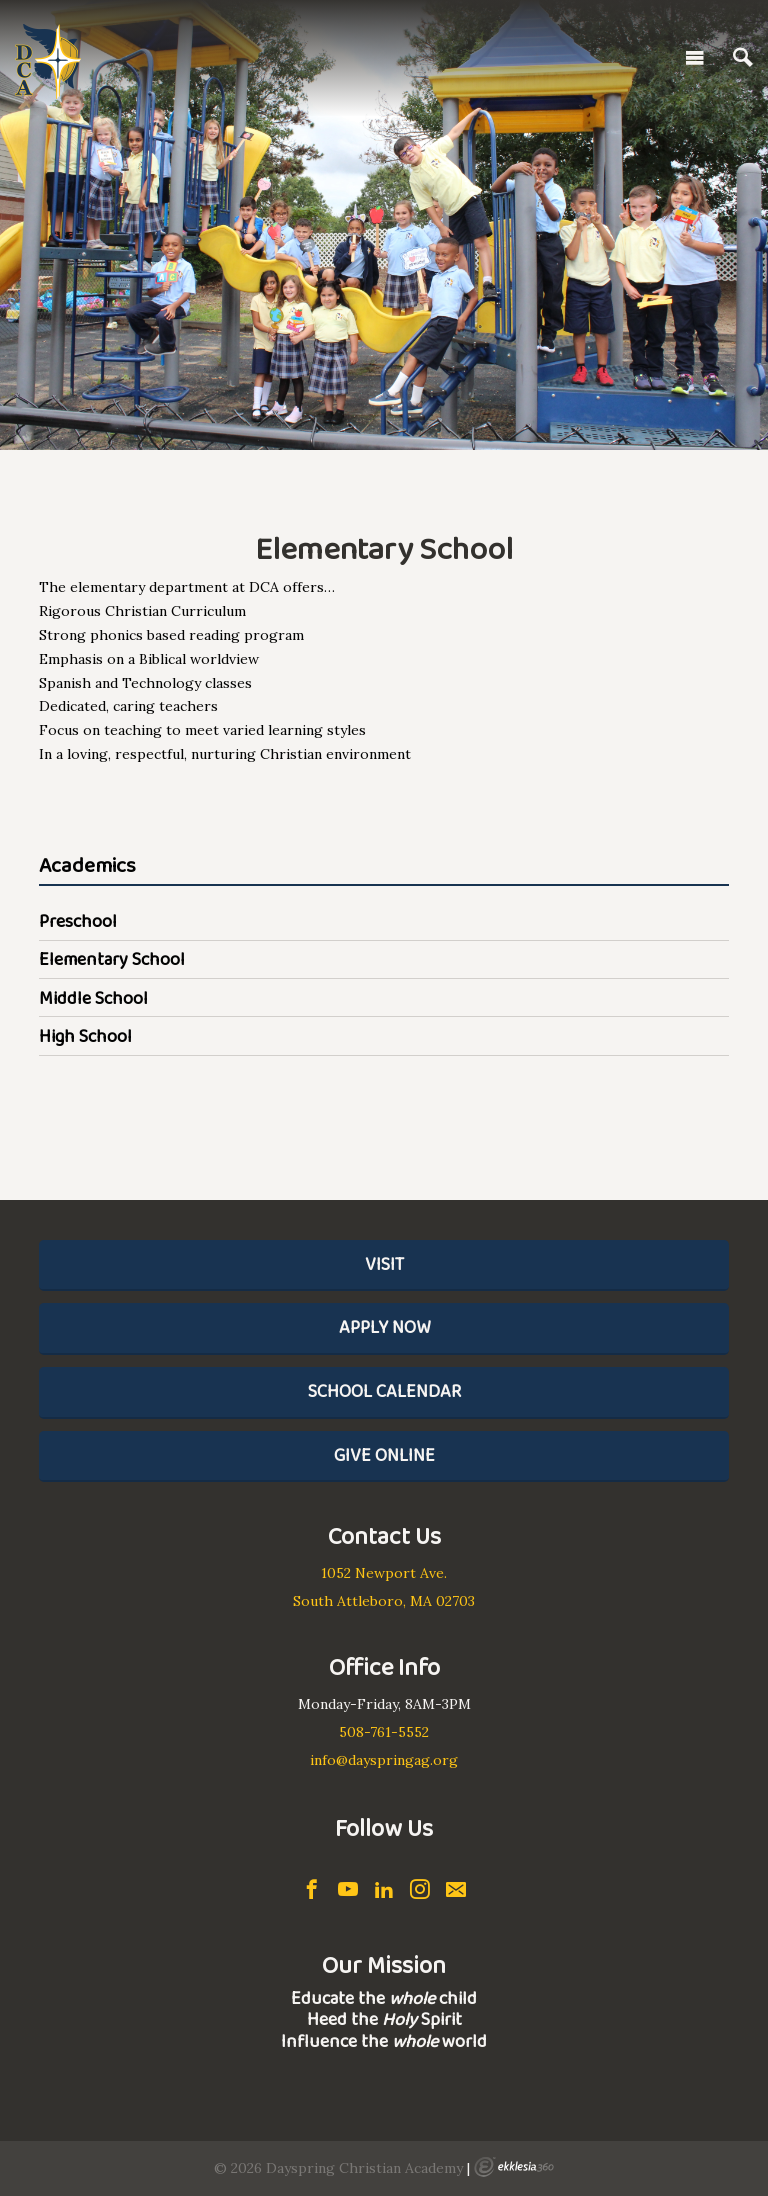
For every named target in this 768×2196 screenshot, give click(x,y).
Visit (384, 1264)
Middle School (93, 998)
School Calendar (384, 1391)
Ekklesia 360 (514, 2167)
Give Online (384, 1455)
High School (85, 1036)
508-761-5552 (384, 1732)
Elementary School (112, 959)
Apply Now (384, 1327)
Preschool (78, 921)
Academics (87, 866)
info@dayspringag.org (384, 1760)
